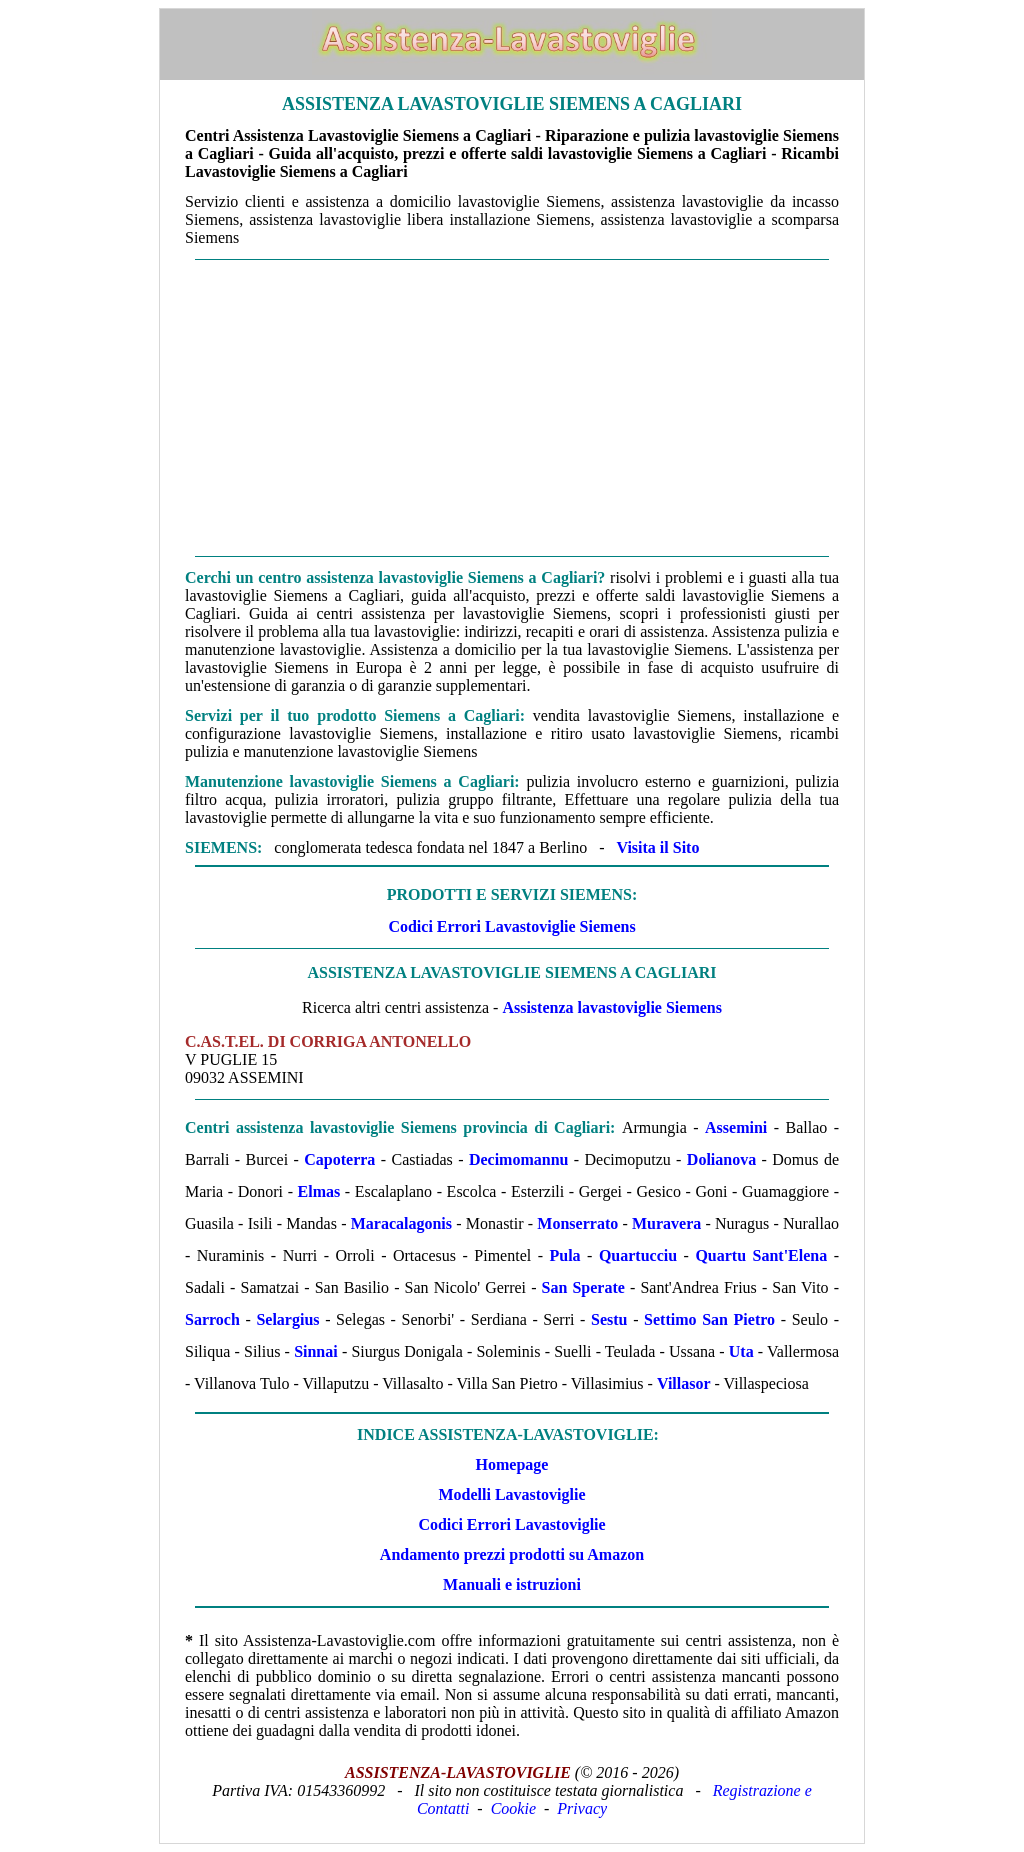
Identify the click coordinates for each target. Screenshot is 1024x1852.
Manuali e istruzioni (512, 1584)
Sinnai (316, 1351)
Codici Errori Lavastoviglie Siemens (511, 926)
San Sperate (583, 1287)
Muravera (666, 1223)
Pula (564, 1255)
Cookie (513, 1808)
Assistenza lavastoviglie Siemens (612, 1007)
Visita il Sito (657, 847)
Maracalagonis (401, 1223)
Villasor (684, 1383)
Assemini (736, 1127)
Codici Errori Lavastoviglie (511, 1524)
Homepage (512, 1464)
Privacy (582, 1808)
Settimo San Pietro (709, 1319)
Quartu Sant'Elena (761, 1255)
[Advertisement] (512, 408)
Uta (741, 1351)
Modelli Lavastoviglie (511, 1494)
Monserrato (577, 1223)
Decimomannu (519, 1159)
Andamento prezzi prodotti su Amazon (512, 1554)
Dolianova (721, 1159)
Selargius (287, 1319)
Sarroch (212, 1319)
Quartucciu (638, 1255)
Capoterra (339, 1159)
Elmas (319, 1191)
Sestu (609, 1319)
